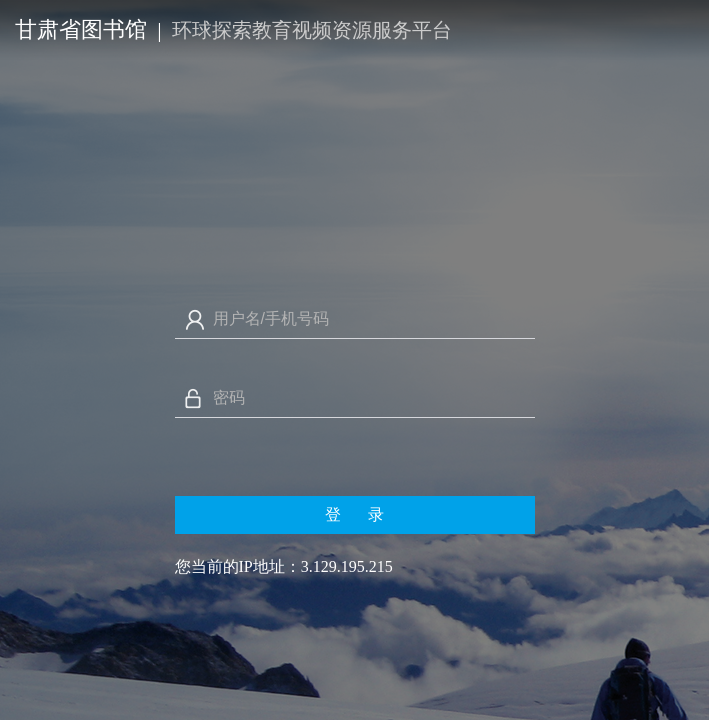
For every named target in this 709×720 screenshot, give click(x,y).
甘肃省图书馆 (81, 29)
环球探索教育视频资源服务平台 (312, 30)
